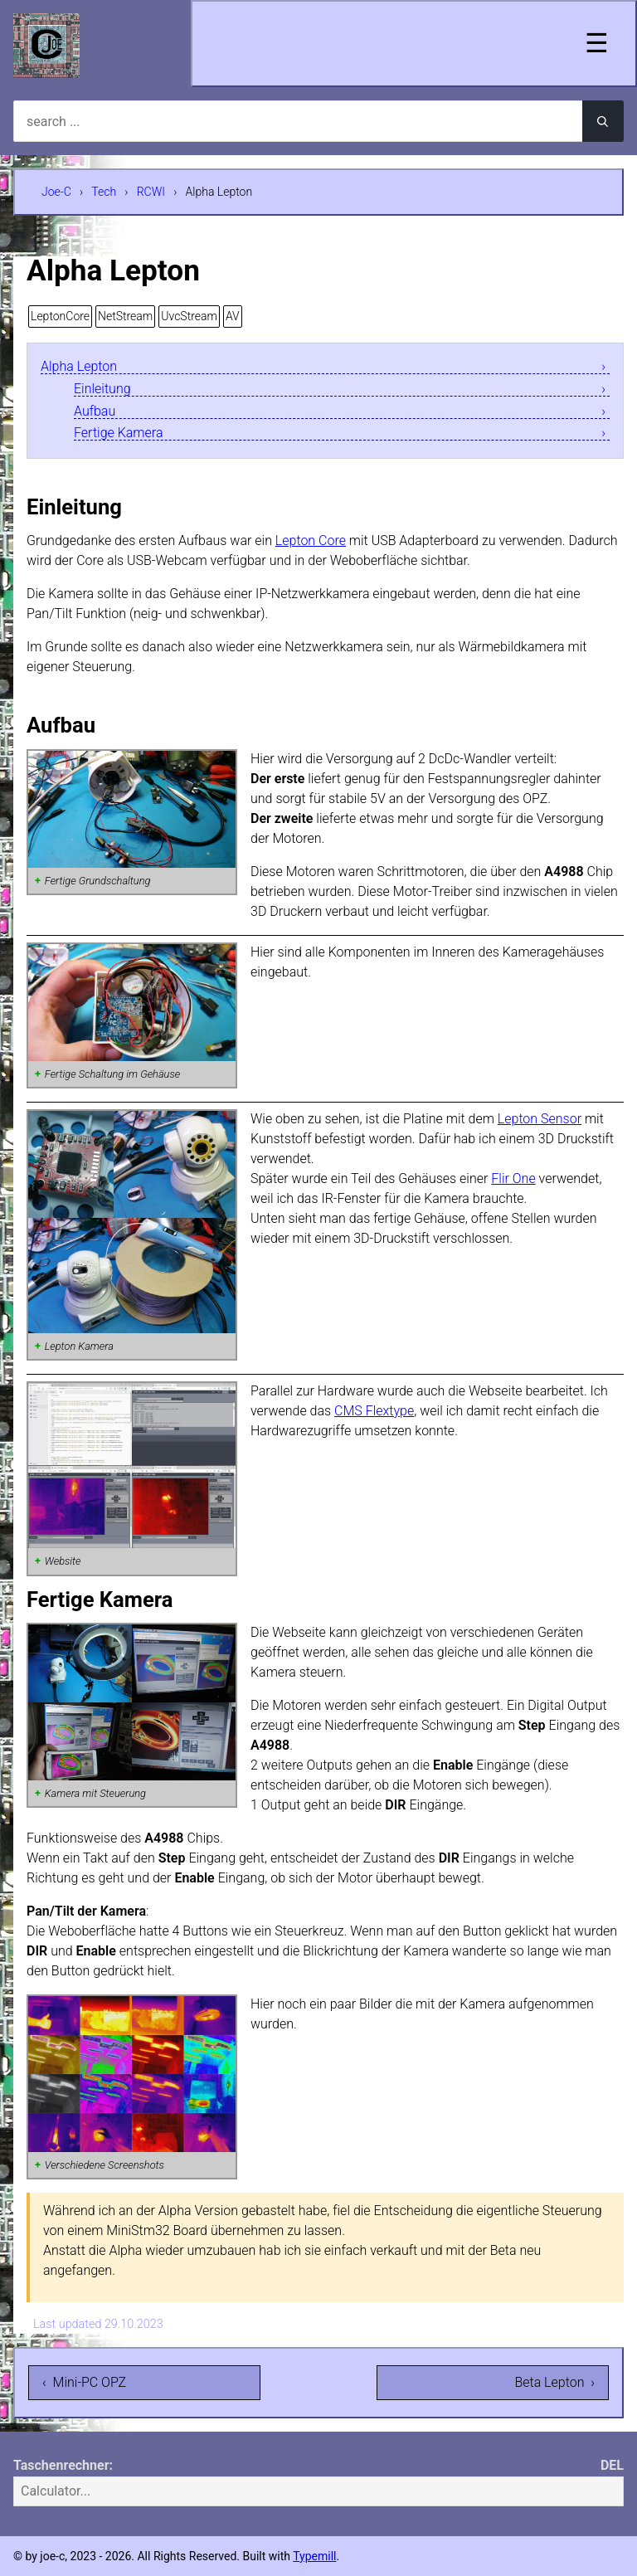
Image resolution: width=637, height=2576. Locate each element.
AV (233, 316)
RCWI (151, 191)
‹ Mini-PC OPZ (84, 2382)
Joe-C (56, 191)
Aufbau (94, 412)
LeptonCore (60, 316)
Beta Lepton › (554, 2382)
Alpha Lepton (79, 367)
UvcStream (189, 316)
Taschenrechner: (63, 2465)
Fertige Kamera (118, 433)
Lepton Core (310, 540)
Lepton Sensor (539, 1119)
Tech (103, 191)
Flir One (513, 1178)
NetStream (125, 316)
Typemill (314, 2556)
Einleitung (102, 389)
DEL (612, 2465)
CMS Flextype (374, 1411)
